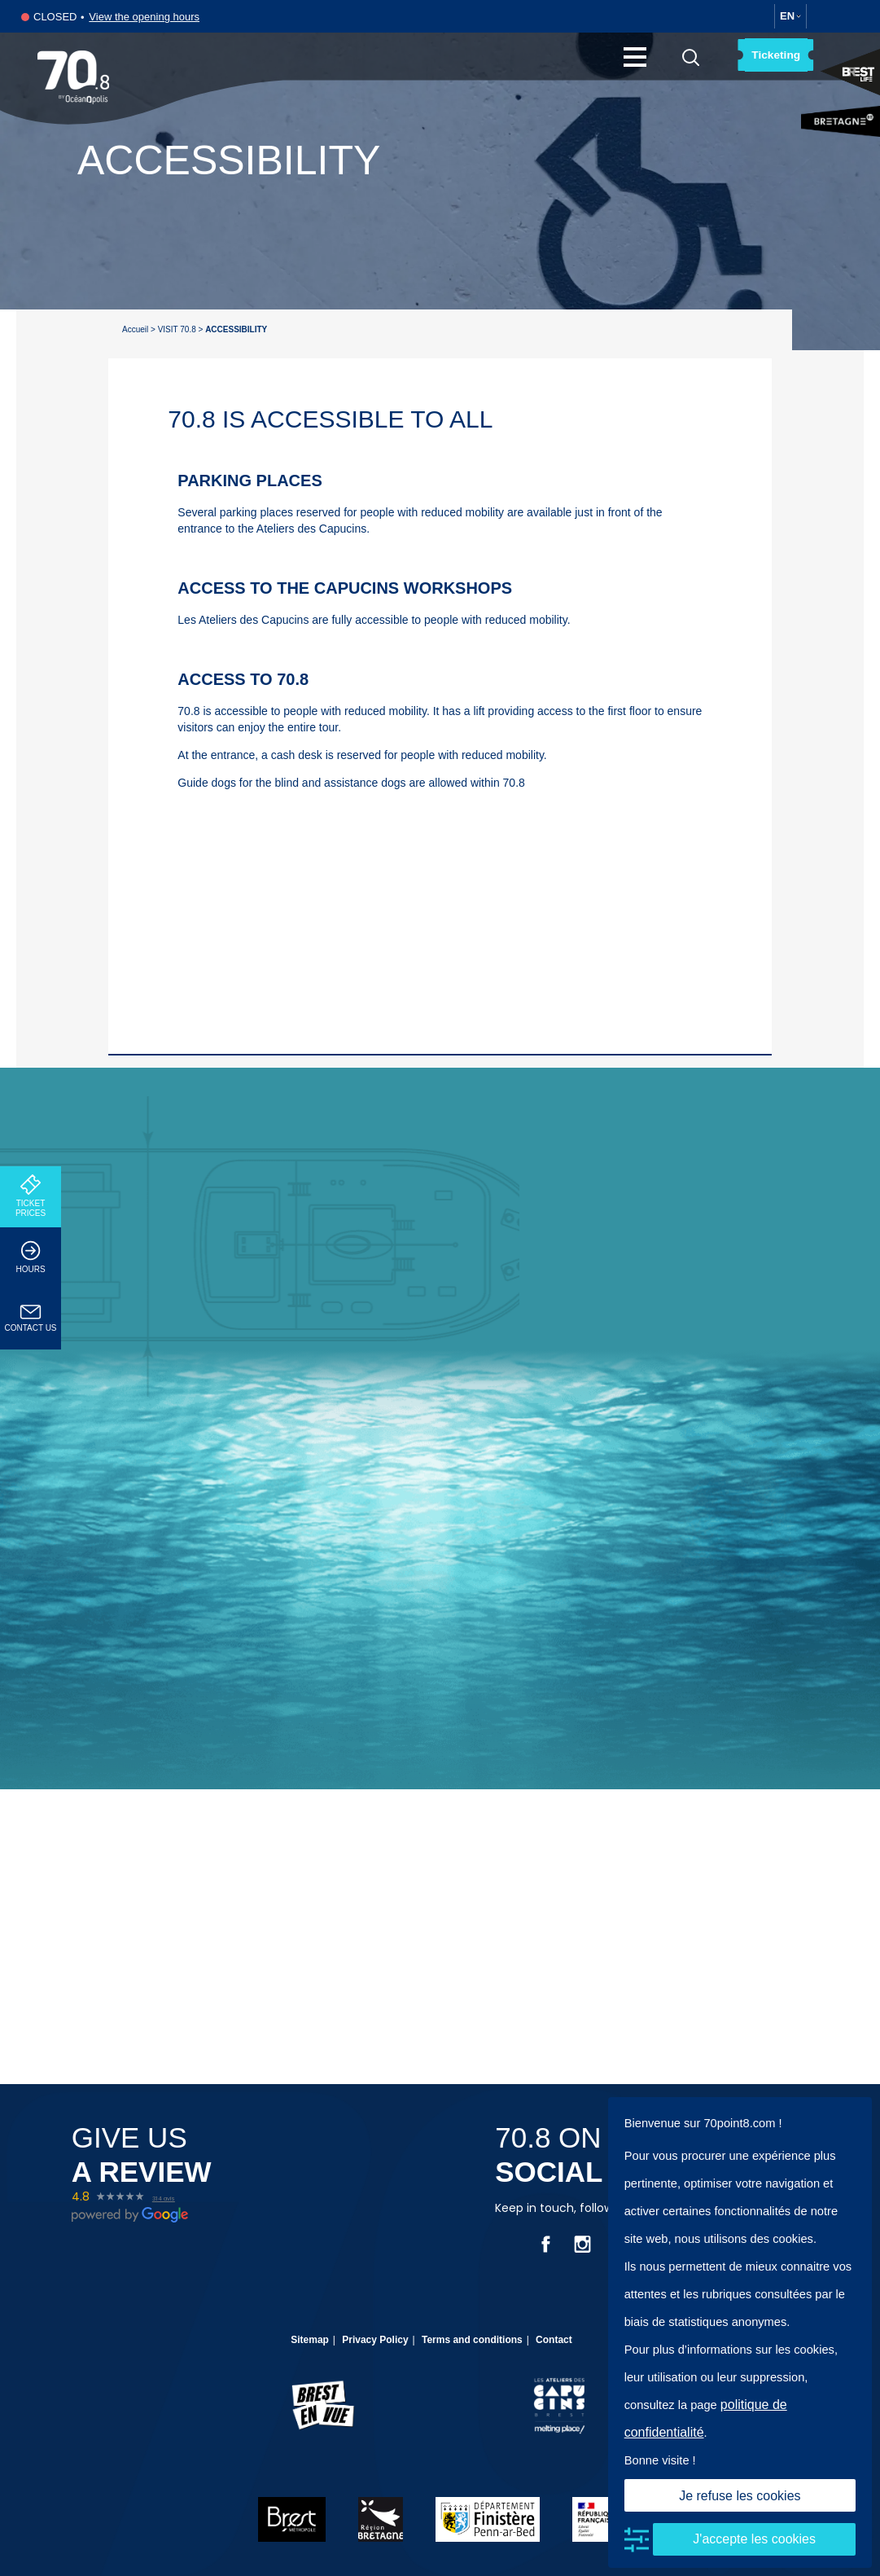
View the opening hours (144, 17)
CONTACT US (30, 1318)
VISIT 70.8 (177, 329)
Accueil (135, 329)
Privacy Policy (375, 2340)
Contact (554, 2340)
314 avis (163, 2198)
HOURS (30, 1257)
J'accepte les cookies (754, 2539)
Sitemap (310, 2340)
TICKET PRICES (30, 1196)
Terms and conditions (472, 2340)
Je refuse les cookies (739, 2496)
